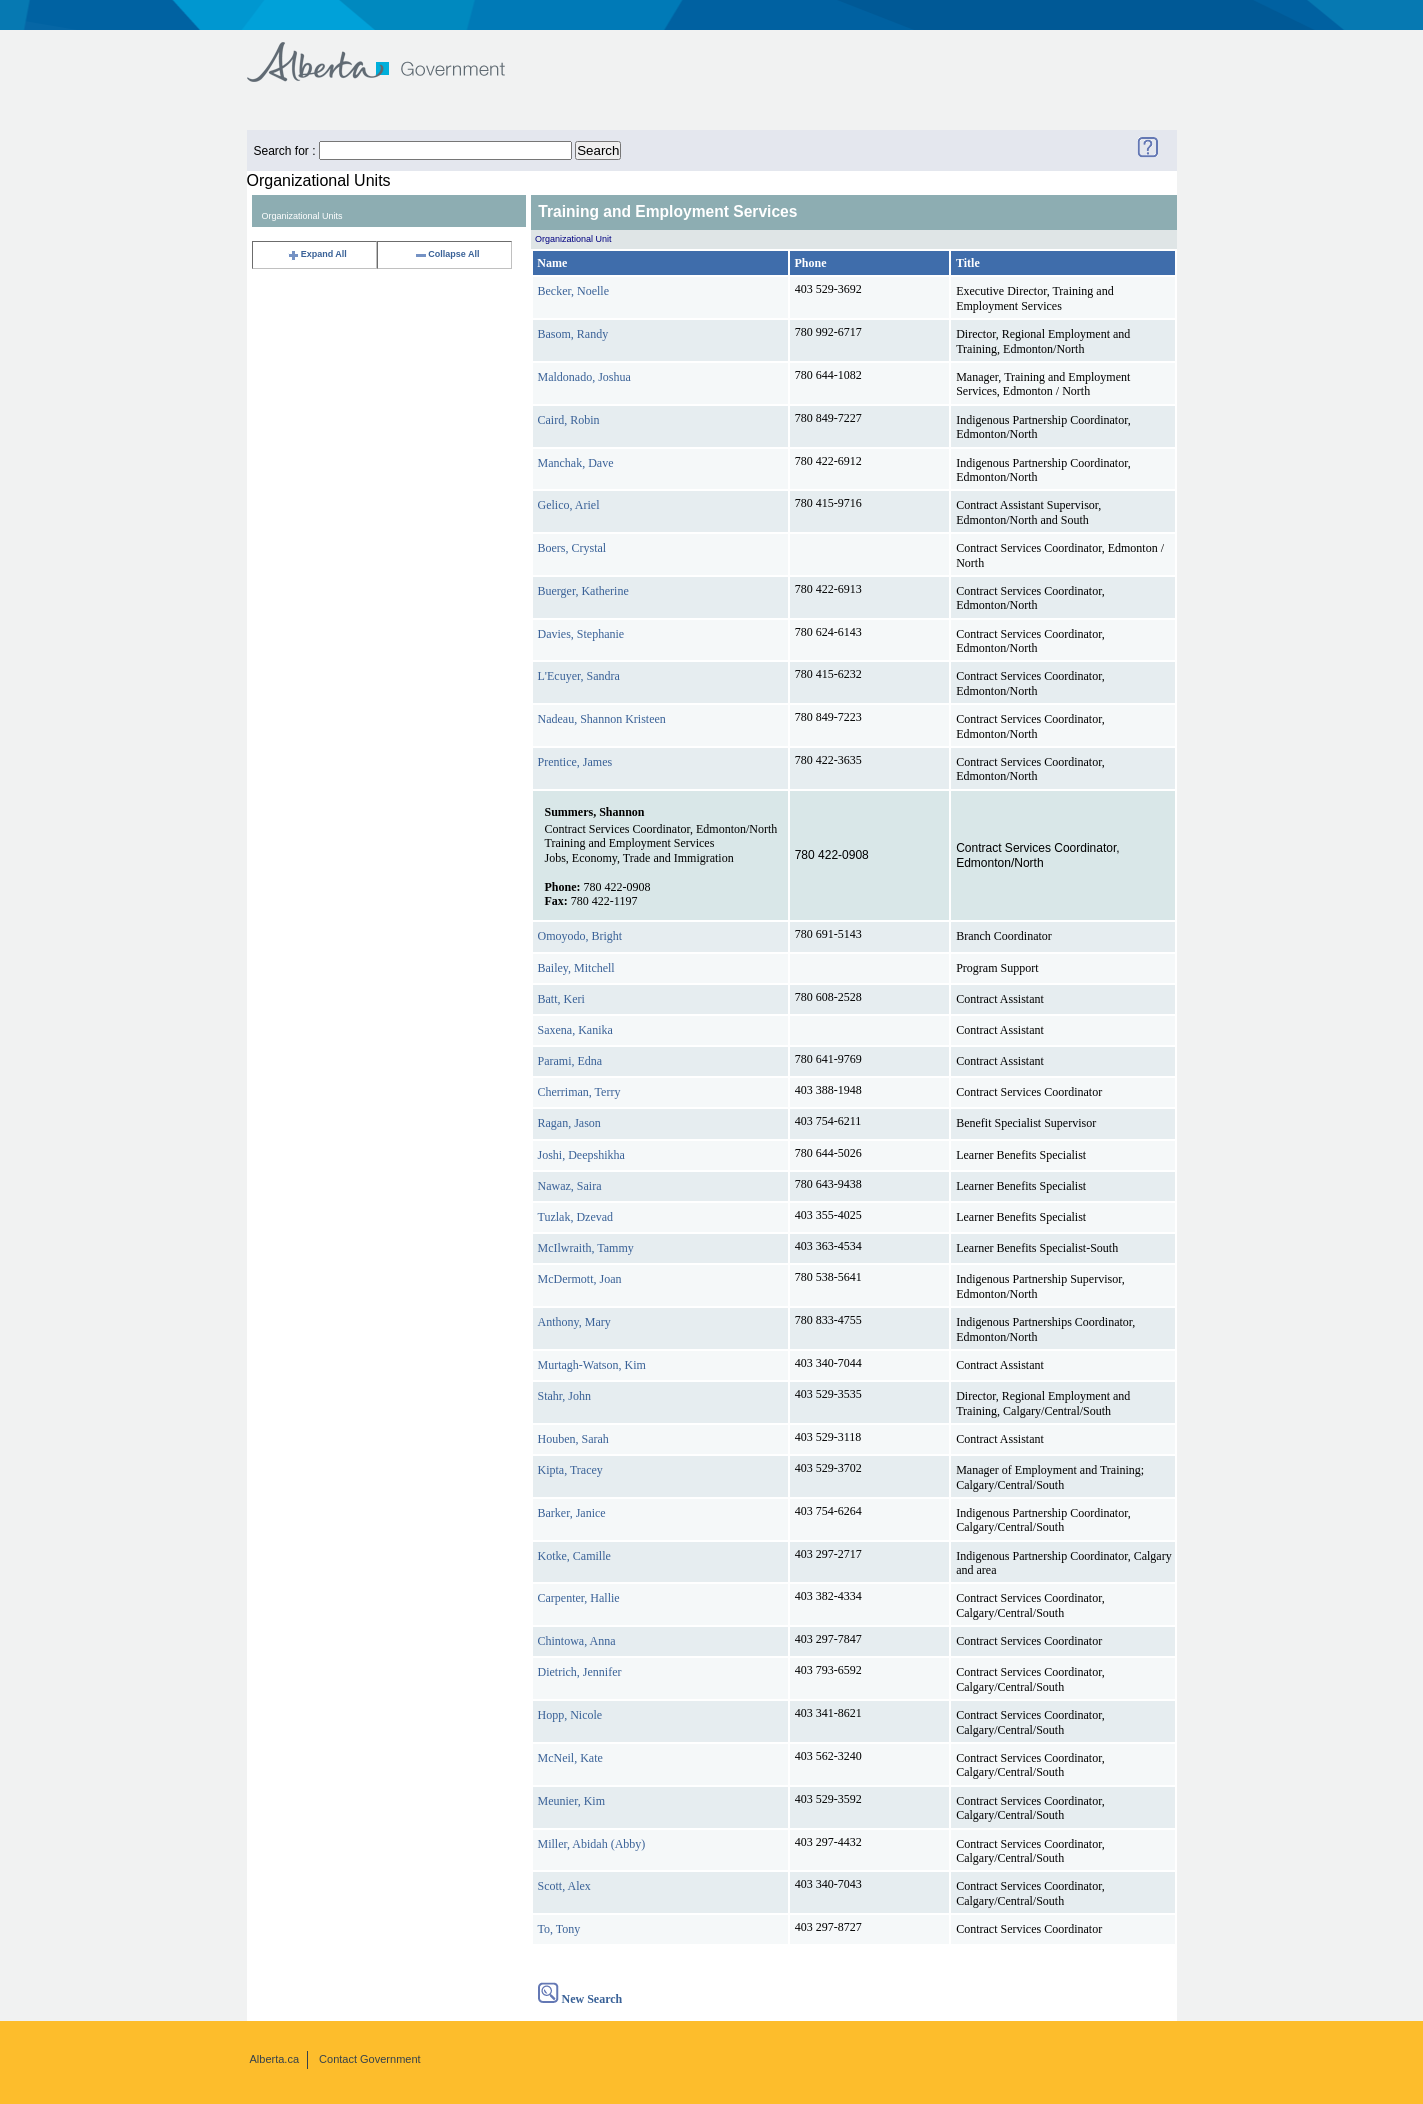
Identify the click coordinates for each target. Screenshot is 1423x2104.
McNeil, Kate (570, 1758)
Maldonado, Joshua (584, 377)
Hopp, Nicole (570, 1715)
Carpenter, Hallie (579, 1598)
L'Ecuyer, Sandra (579, 676)
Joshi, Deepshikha (581, 1155)
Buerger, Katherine (583, 591)
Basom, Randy (573, 334)
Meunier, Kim (572, 1801)
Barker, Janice (572, 1513)
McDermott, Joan (580, 1279)
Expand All (317, 254)
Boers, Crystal (572, 548)
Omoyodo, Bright (580, 936)
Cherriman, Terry (579, 1092)
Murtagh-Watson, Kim (592, 1365)
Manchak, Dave (576, 463)
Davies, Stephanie (581, 634)
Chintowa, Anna (577, 1641)
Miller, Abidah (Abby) (592, 1844)
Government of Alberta (392, 52)
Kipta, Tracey (570, 1470)
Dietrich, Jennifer (580, 1672)
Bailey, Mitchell (576, 968)
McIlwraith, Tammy (586, 1248)
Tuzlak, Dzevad (576, 1217)
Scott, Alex (564, 1886)
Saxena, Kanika (575, 1030)
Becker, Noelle (573, 291)
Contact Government (370, 2059)
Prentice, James (575, 762)
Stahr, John (565, 1396)
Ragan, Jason (569, 1123)
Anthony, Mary (574, 1322)
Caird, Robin (569, 420)
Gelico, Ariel (569, 505)
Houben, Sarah (573, 1439)
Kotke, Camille (574, 1556)
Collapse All (446, 254)
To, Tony (559, 1929)
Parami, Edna (570, 1061)
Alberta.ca (275, 2059)
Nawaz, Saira (570, 1186)
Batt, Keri (561, 999)
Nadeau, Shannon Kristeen (602, 719)
